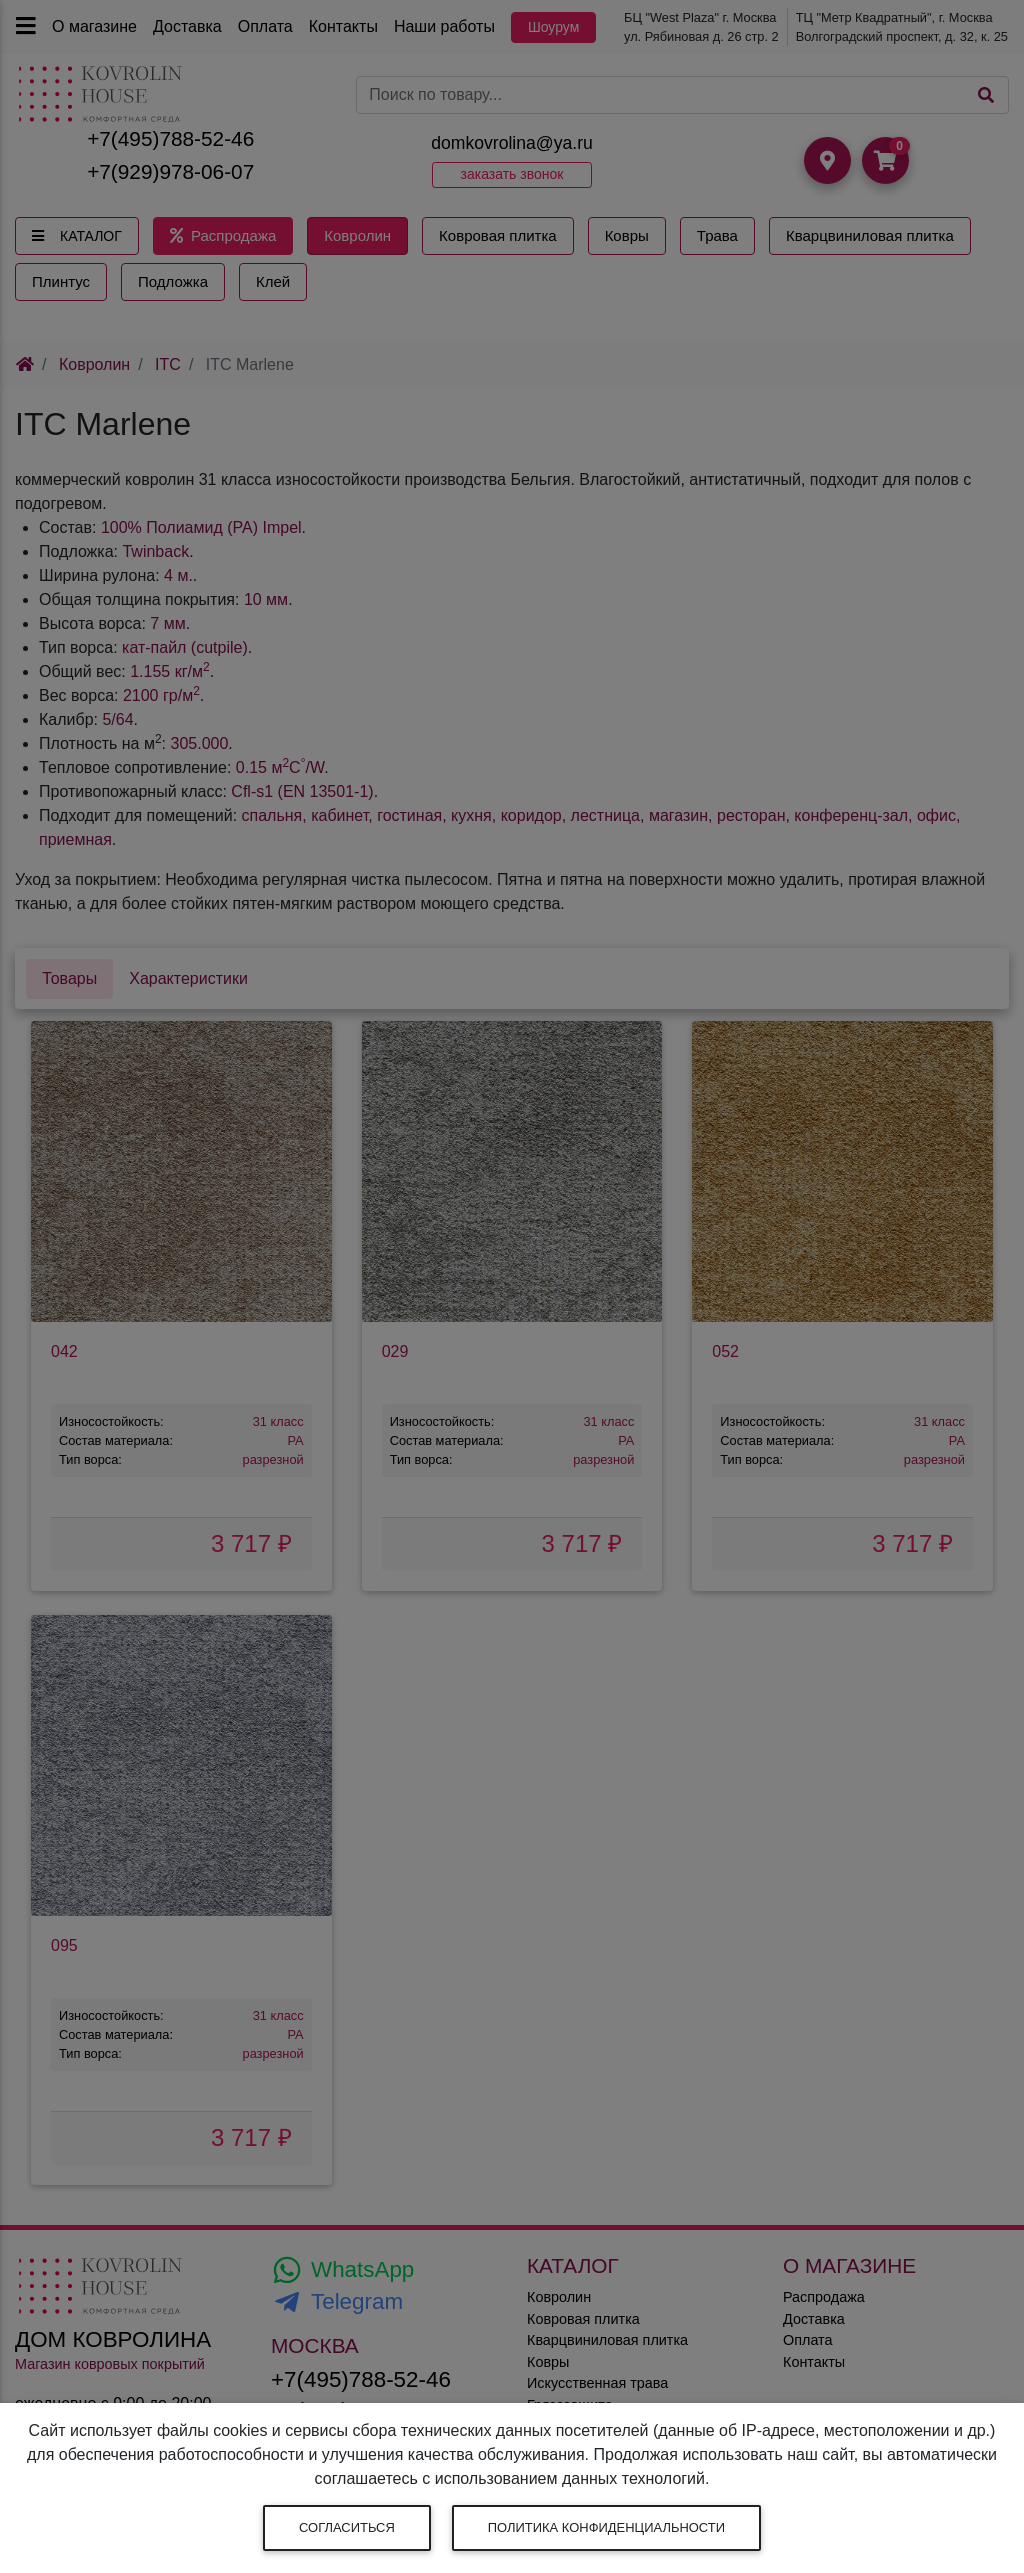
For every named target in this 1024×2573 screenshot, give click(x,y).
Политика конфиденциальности (606, 2527)
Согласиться (347, 2527)
